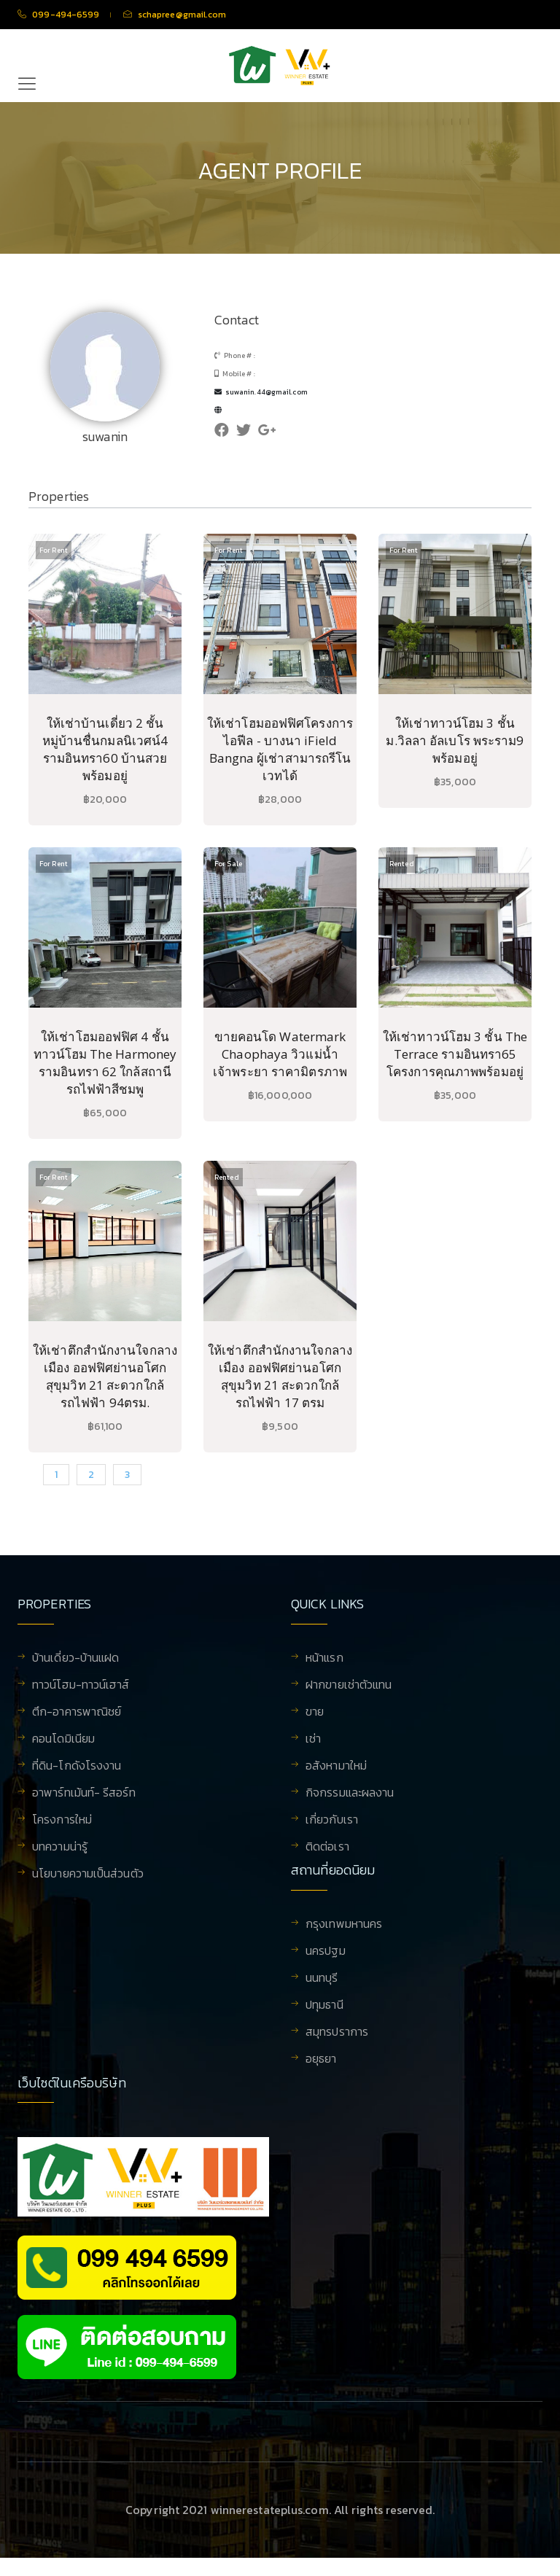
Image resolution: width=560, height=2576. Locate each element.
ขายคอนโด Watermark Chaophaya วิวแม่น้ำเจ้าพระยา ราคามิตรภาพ (280, 1054)
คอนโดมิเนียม (63, 1739)
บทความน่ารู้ (60, 1847)
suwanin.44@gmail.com (261, 391)
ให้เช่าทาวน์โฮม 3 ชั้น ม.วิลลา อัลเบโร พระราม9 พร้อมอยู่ (455, 740)
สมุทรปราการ (337, 2041)
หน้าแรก (324, 1658)
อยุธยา (321, 2068)
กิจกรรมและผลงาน (350, 1793)
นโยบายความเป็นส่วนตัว (88, 1874)
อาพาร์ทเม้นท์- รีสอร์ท (84, 1793)
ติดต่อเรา (327, 1847)
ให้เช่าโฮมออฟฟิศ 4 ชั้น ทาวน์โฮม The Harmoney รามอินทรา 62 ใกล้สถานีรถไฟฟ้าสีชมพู (105, 1062)
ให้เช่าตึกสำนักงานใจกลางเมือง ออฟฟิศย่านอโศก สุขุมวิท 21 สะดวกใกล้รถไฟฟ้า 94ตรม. (105, 1376)
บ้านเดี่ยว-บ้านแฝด (75, 1658)
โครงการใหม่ (62, 1820)
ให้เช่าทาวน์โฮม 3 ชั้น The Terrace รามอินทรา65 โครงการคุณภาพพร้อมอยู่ (455, 1054)
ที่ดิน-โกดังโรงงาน (76, 1766)
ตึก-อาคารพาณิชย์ (76, 1712)
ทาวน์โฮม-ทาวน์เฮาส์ (81, 1685)
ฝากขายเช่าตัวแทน (349, 1685)
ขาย (315, 1712)
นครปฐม (326, 1960)
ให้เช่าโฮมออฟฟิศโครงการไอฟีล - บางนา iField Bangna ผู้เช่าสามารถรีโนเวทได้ (280, 749)
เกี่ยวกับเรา (332, 1820)
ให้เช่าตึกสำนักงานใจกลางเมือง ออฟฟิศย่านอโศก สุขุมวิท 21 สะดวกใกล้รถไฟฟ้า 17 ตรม (280, 1376)
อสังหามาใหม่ (336, 1766)
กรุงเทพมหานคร (344, 1933)
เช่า (313, 1739)
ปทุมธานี (324, 2014)
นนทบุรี (322, 1987)
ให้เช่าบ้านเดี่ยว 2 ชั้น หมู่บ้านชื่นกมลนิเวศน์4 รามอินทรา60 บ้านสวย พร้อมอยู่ (105, 749)
